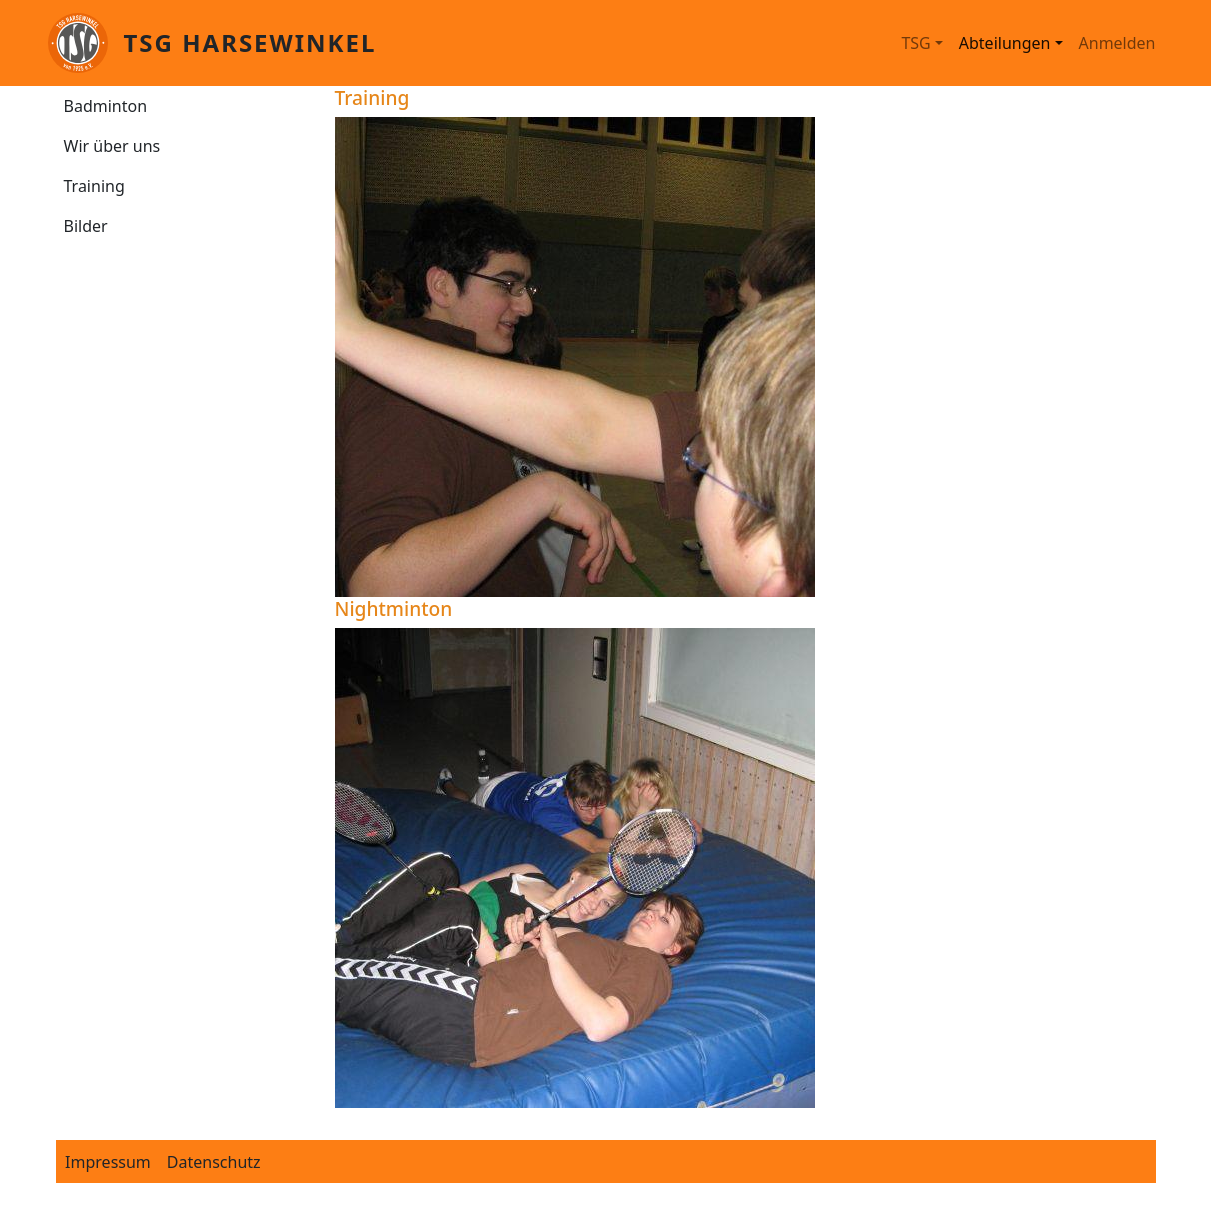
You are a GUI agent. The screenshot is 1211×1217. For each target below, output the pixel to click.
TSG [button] (915, 43)
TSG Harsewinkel (250, 42)
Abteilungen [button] (1005, 43)
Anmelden (1117, 43)
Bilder (86, 226)
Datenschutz (214, 1162)
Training (94, 186)
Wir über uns (112, 146)
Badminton (106, 106)
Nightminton (394, 608)
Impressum (108, 1162)
